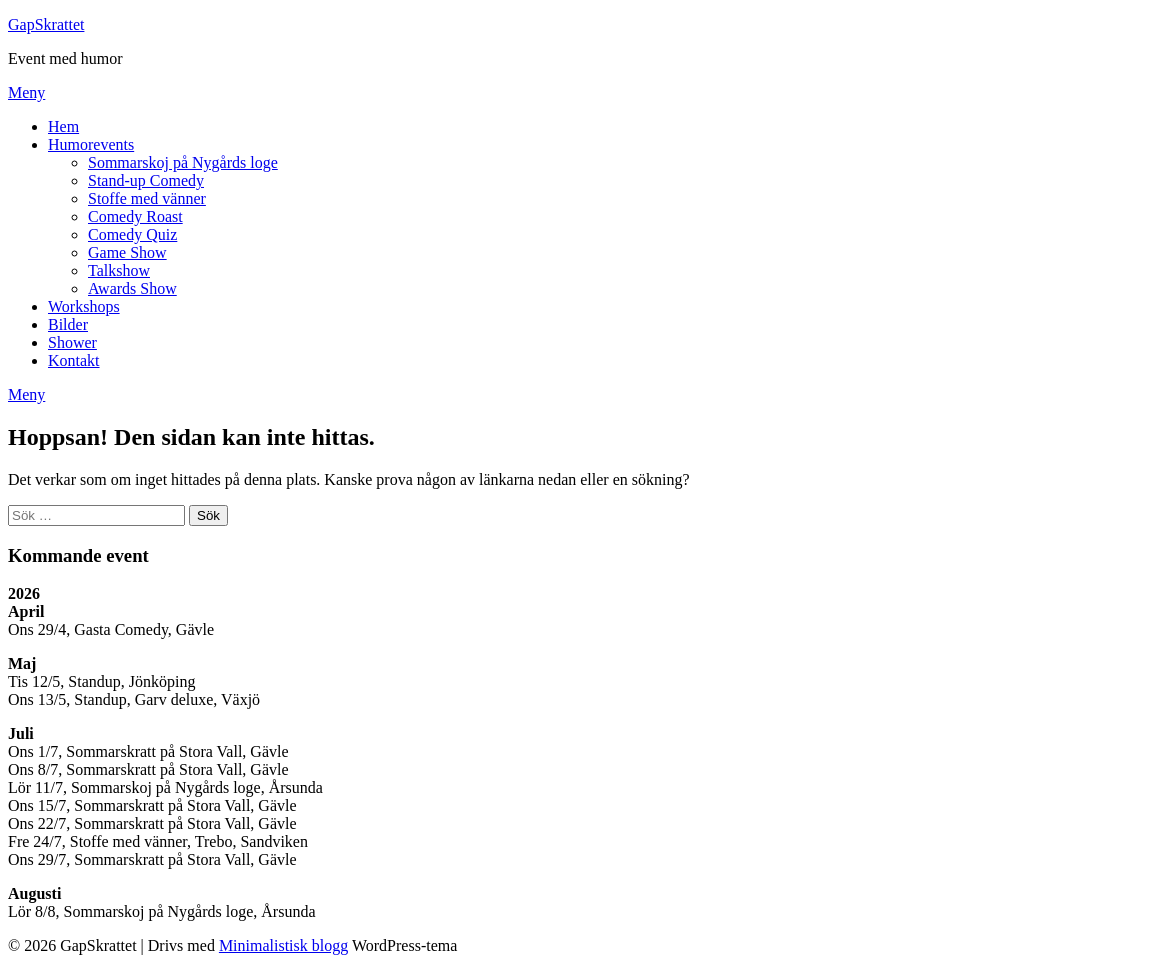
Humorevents (91, 144)
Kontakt (74, 360)
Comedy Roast (135, 216)
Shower (72, 342)
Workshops (84, 306)
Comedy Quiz (132, 234)
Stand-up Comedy (146, 180)
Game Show (127, 252)
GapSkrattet (46, 24)
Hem (63, 126)
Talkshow (119, 270)
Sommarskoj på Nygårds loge (183, 162)
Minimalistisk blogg (283, 945)
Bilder (68, 324)
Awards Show (132, 288)
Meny (26, 92)
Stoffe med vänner (147, 198)
